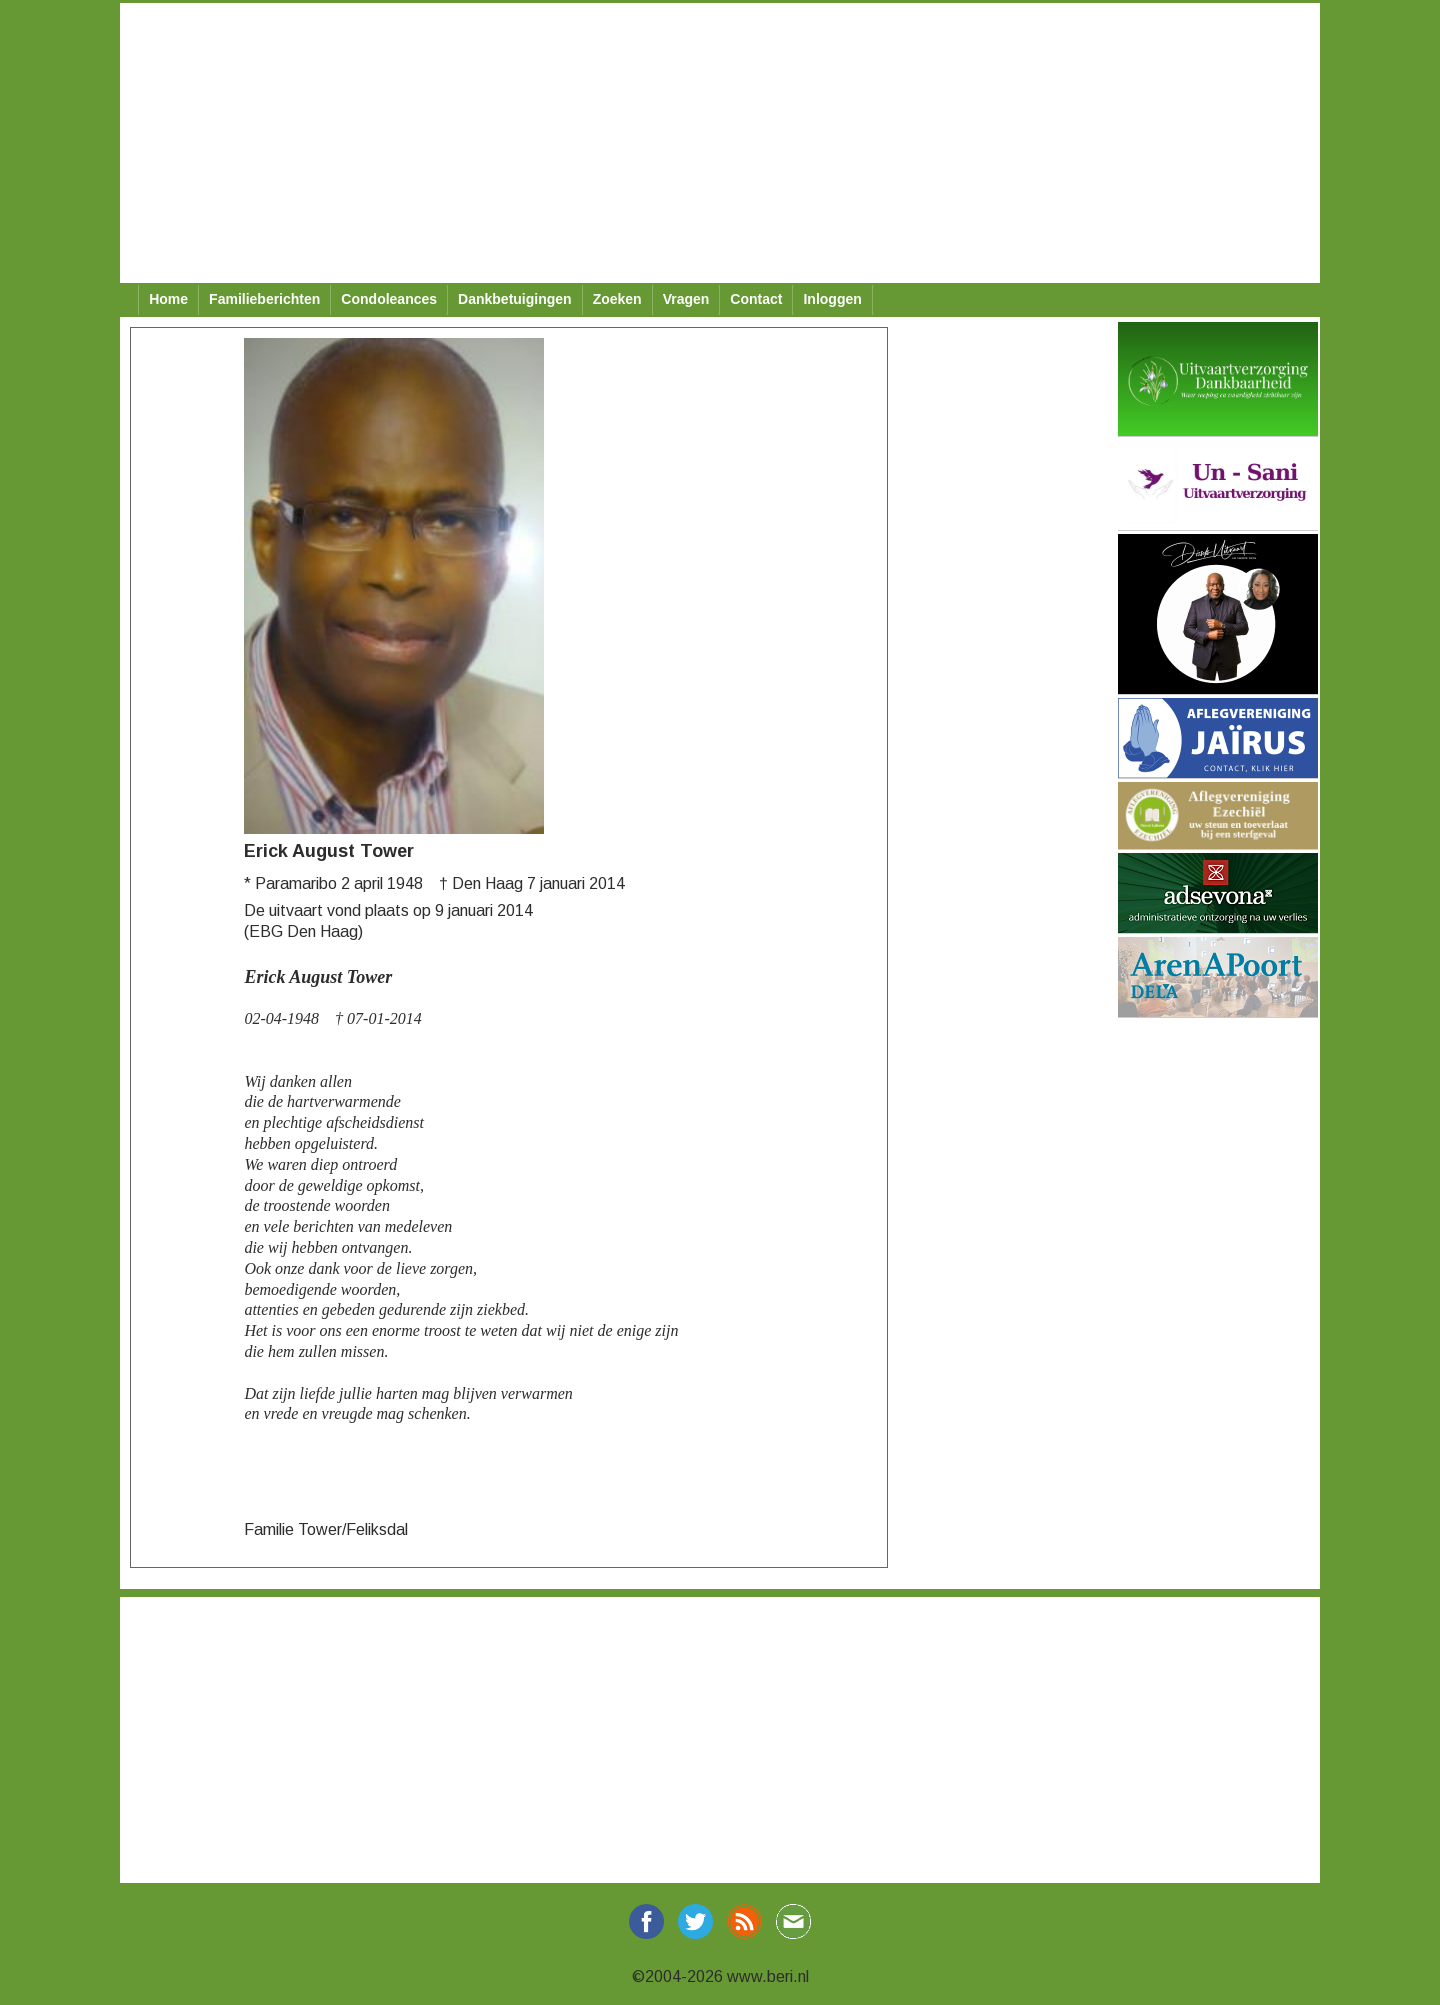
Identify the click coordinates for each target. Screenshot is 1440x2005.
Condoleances (389, 299)
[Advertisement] (720, 143)
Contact (756, 299)
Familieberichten (264, 299)
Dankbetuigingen (515, 299)
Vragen (686, 299)
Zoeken (617, 299)
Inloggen (832, 299)
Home (168, 299)
